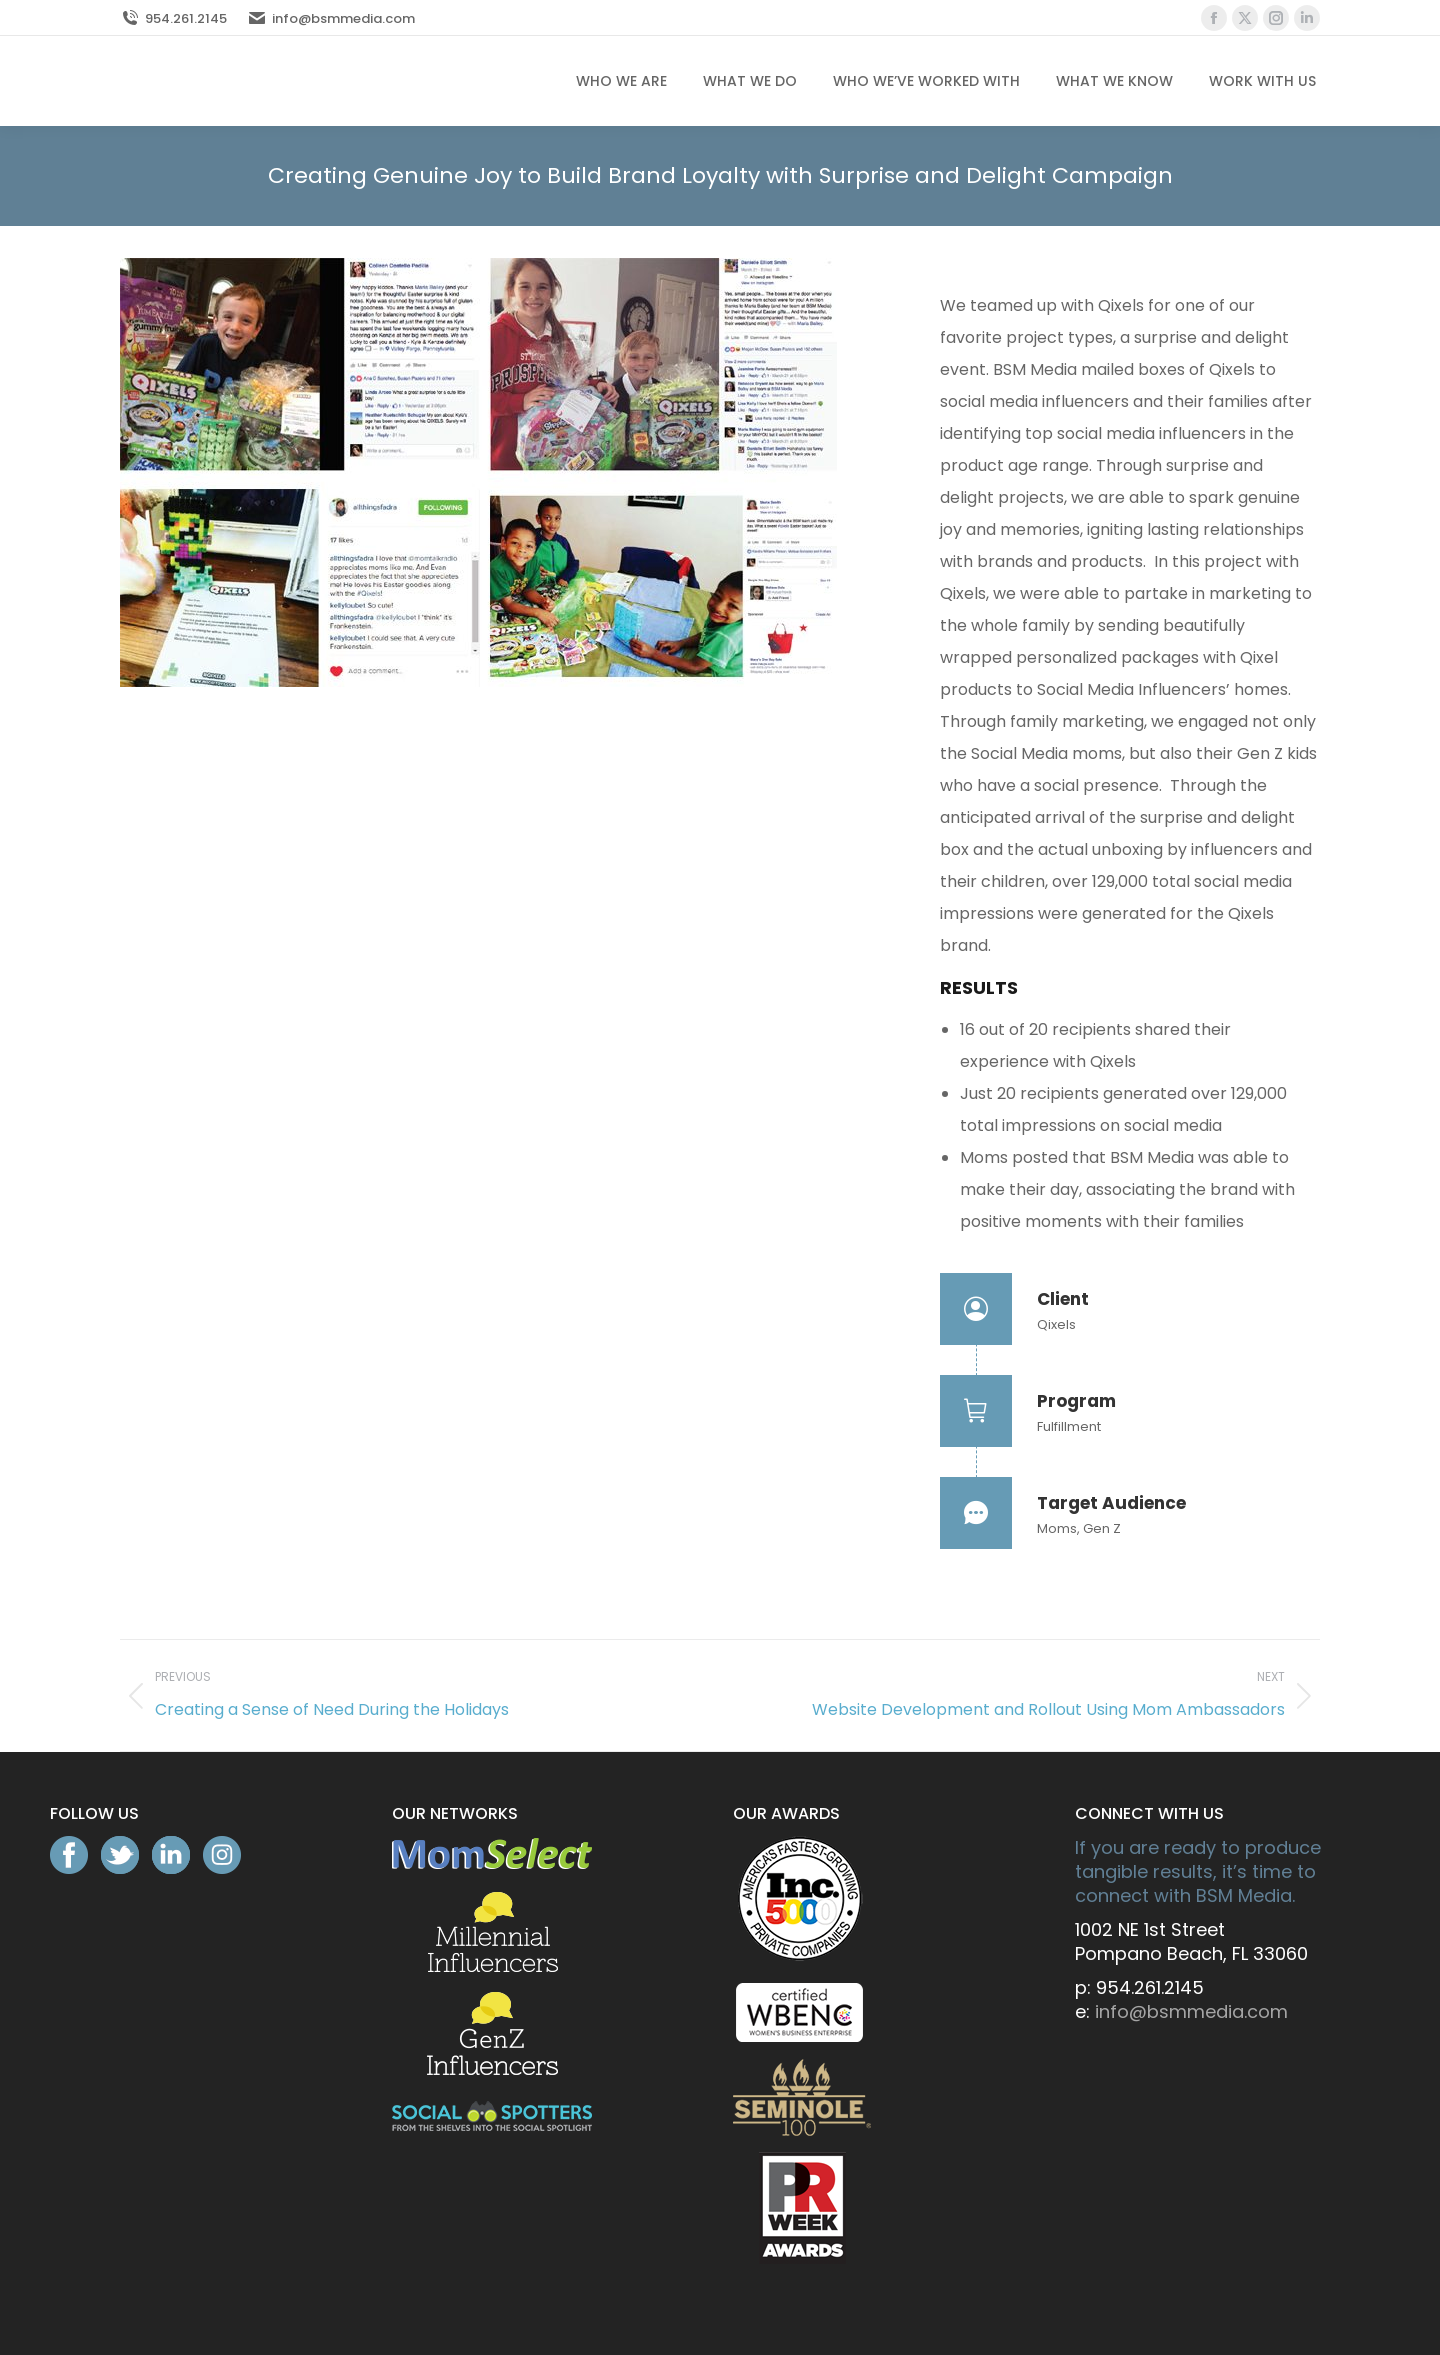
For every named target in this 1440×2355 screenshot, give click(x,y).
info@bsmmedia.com (331, 18)
